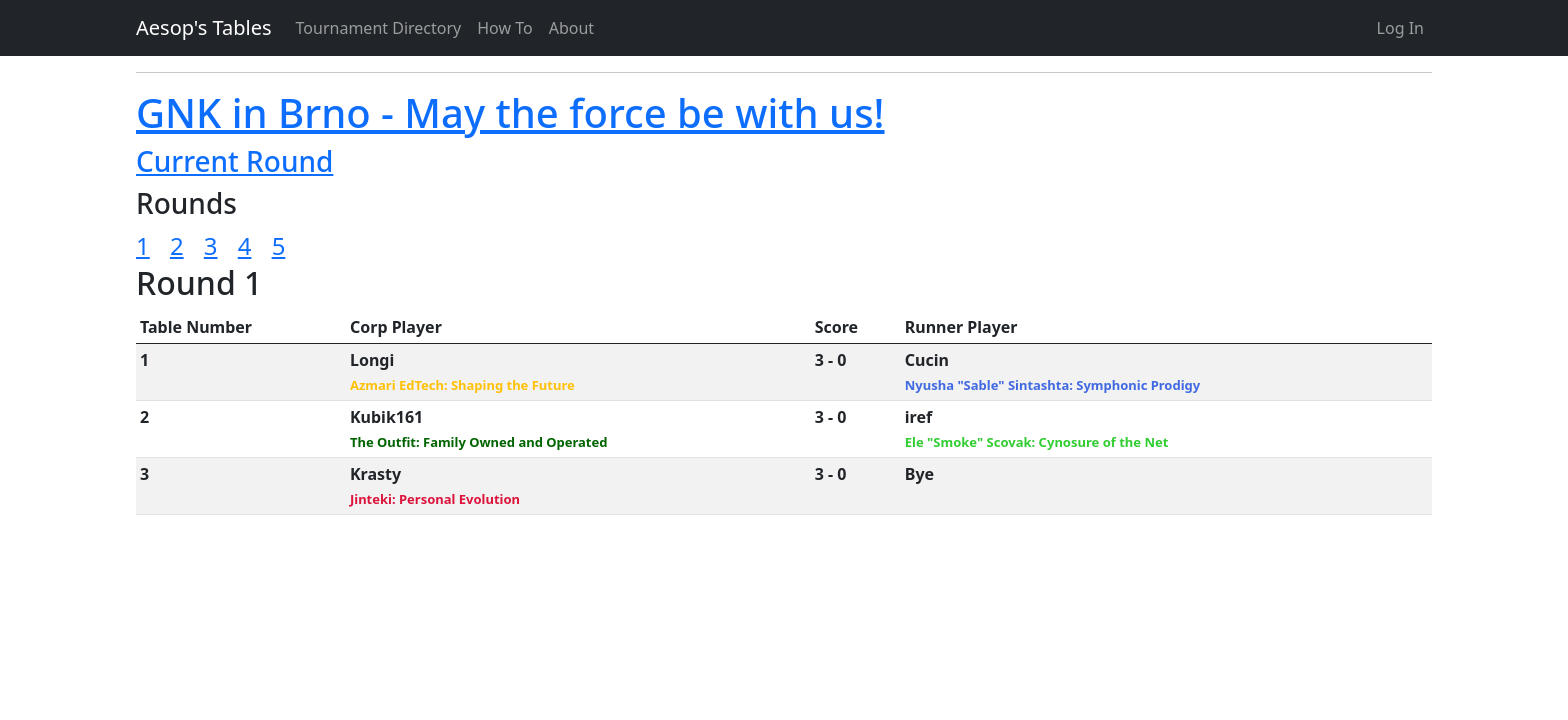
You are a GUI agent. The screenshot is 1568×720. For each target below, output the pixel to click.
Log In (1400, 28)
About (571, 28)
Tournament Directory (379, 28)
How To (504, 28)
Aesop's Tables (204, 27)
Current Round (234, 161)
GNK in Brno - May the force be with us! (510, 112)
